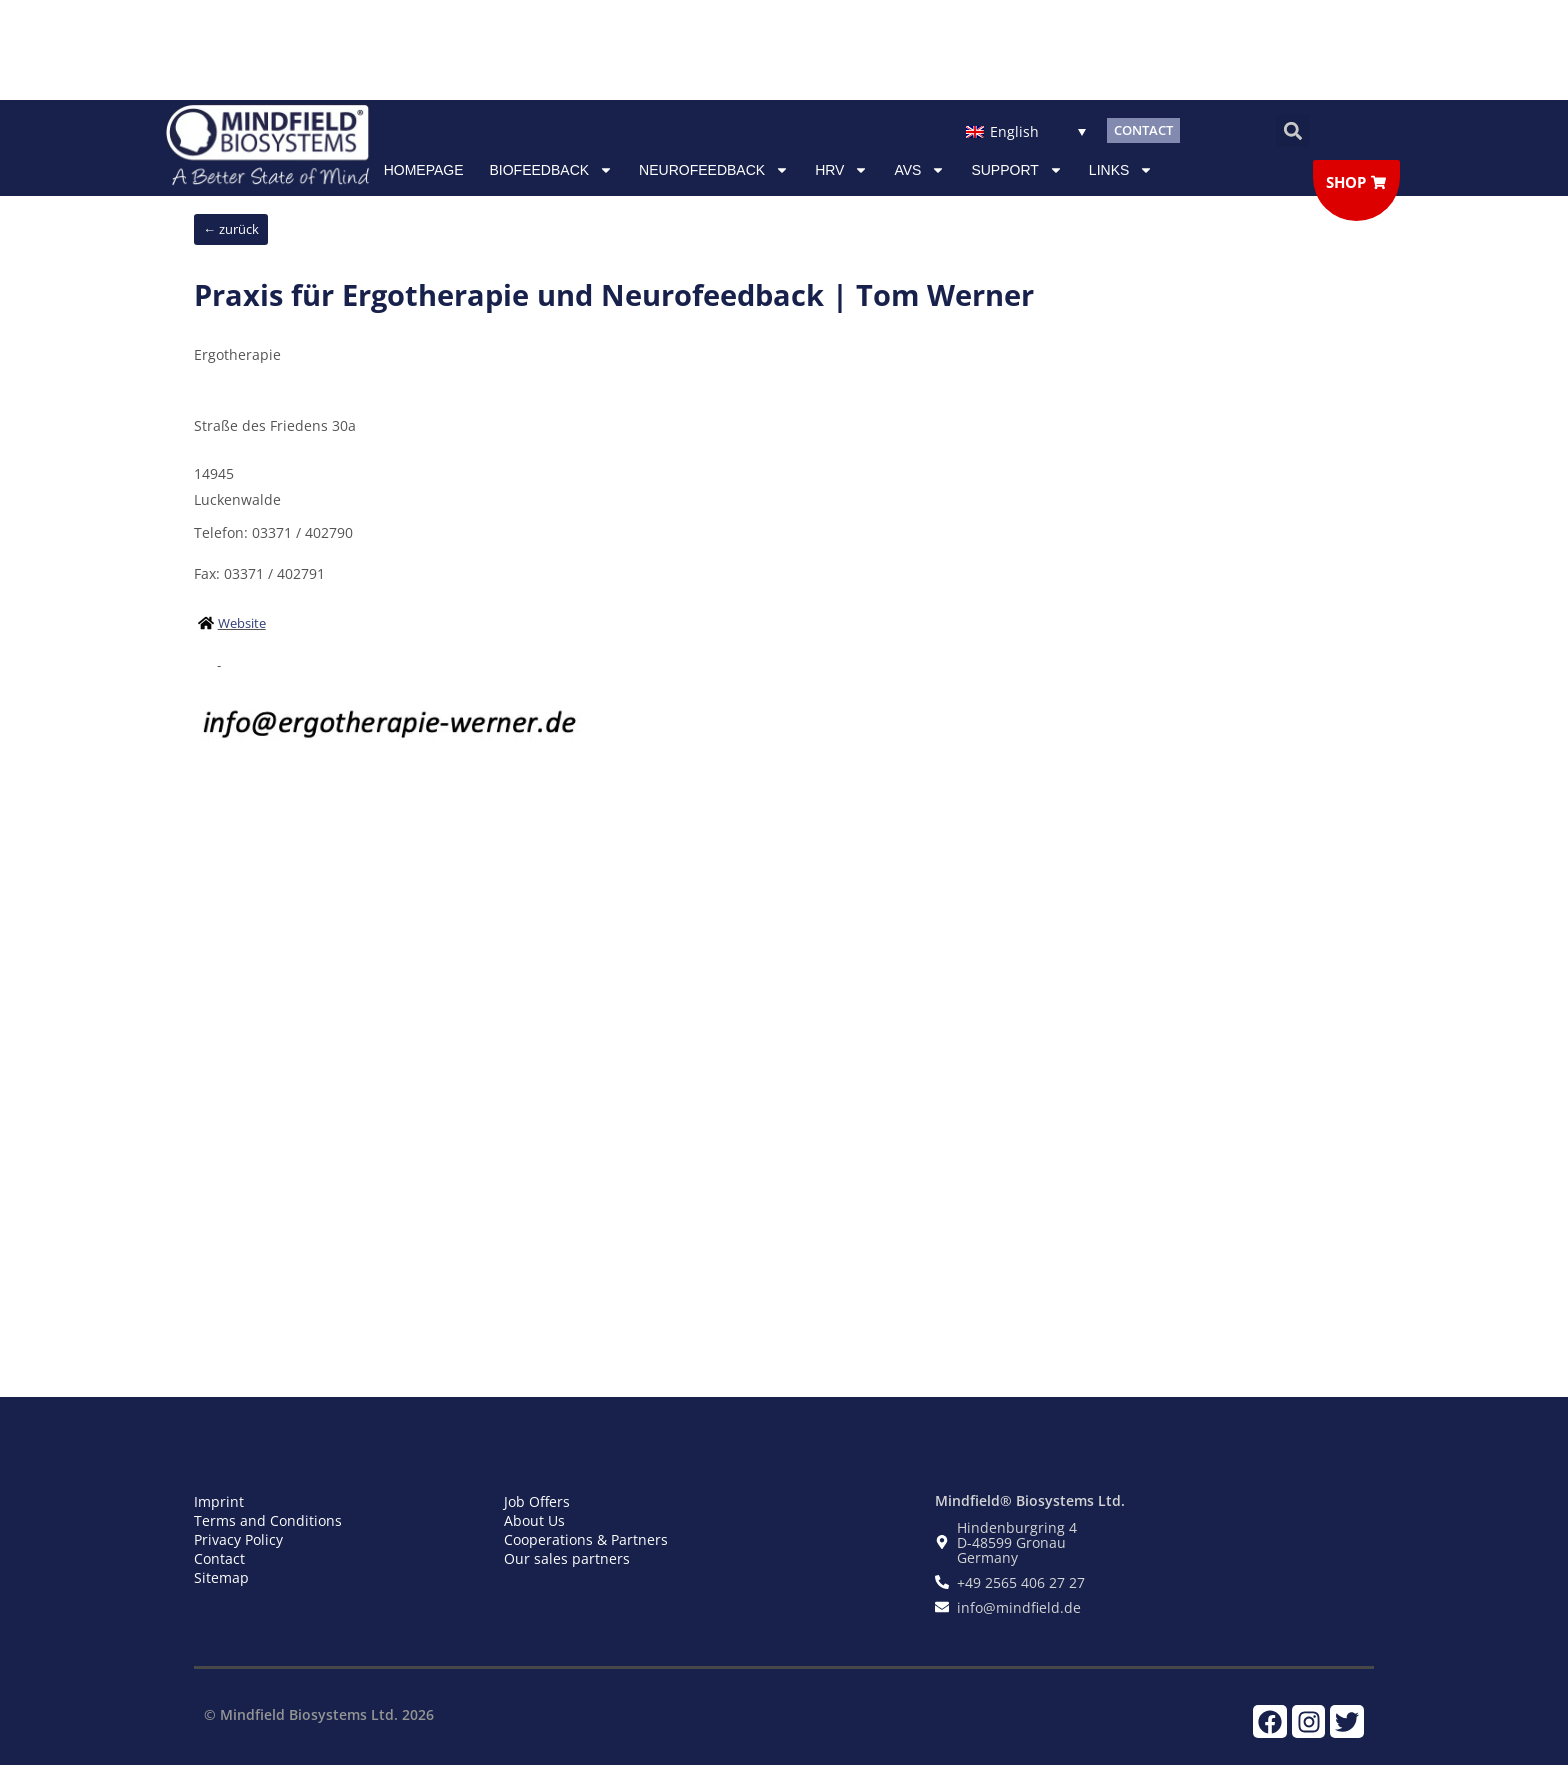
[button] (1292, 130)
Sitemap (221, 1577)
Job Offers (537, 1501)
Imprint (219, 1501)
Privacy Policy (238, 1539)
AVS (919, 170)
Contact (219, 1558)
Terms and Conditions (268, 1520)
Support (1016, 170)
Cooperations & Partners (586, 1539)
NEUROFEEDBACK (714, 170)
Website (242, 623)
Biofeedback (552, 170)
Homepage (424, 170)
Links (1121, 170)
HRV (841, 170)
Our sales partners (567, 1558)
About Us (534, 1520)
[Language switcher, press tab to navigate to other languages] (1025, 130)
